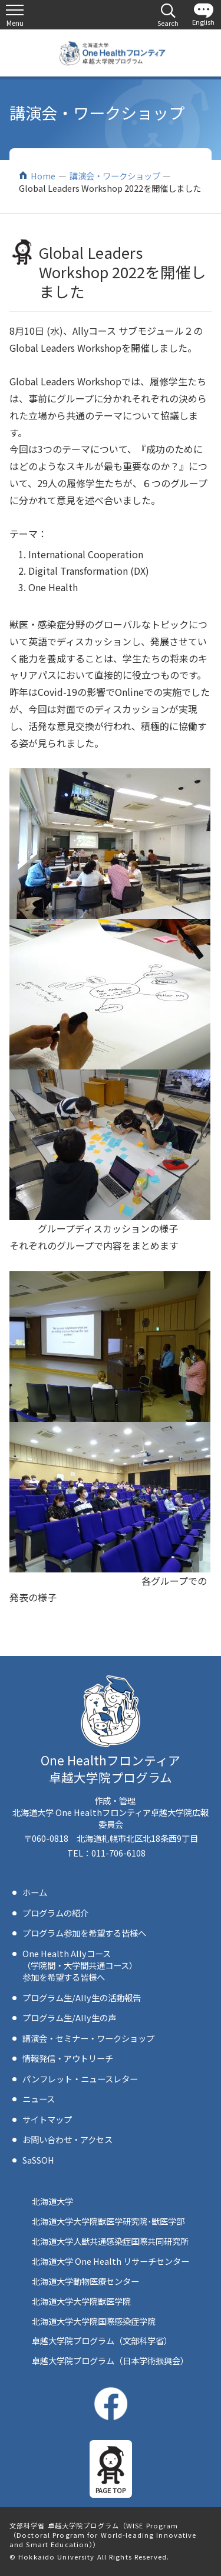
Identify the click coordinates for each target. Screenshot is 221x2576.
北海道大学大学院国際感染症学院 (94, 2321)
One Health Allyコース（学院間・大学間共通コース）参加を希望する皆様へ (79, 1965)
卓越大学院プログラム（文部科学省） (102, 2340)
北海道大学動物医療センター (85, 2281)
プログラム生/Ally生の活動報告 (81, 1997)
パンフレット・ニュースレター (80, 2078)
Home (43, 175)
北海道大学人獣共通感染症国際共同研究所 (110, 2241)
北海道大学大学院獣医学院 (81, 2301)
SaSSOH (38, 2160)
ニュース (38, 2098)
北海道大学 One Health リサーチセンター (110, 2261)
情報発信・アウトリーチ (67, 2058)
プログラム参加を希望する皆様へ (84, 1933)
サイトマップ (47, 2119)
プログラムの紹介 (55, 1913)
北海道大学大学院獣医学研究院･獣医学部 (108, 2221)
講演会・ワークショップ (115, 175)
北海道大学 (52, 2201)
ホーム (34, 1892)
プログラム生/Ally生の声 (69, 2017)
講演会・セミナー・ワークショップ (88, 2038)
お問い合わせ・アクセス (67, 2139)
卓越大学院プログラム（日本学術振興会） (110, 2360)
